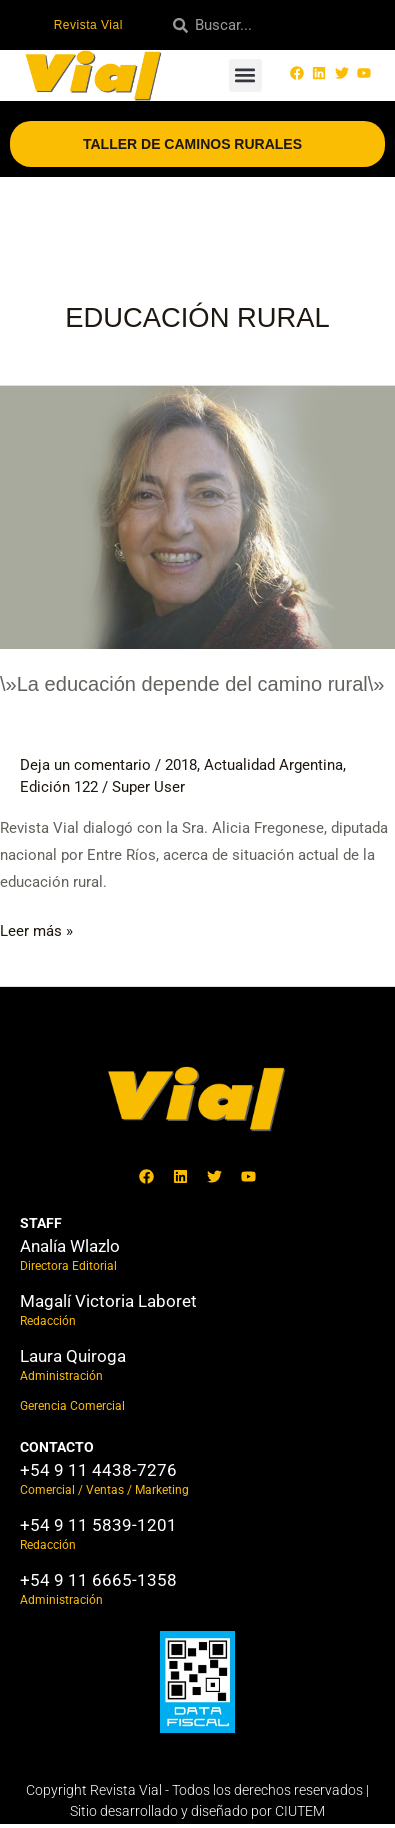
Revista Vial (88, 25)
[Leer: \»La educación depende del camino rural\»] (197, 516)
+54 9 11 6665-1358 (98, 1580)
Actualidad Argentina (273, 765)
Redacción (48, 1321)
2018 (181, 765)
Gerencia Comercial (72, 1406)
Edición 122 (59, 787)
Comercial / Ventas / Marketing (104, 1490)
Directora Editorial (68, 1266)
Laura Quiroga (73, 1356)
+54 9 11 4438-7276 (98, 1470)
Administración (61, 1376)
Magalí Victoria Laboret (108, 1301)
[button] (245, 75)
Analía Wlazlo (70, 1246)
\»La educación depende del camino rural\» (192, 684)
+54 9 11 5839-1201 (98, 1525)
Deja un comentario (85, 765)
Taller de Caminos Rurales (197, 144)
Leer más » (36, 929)
